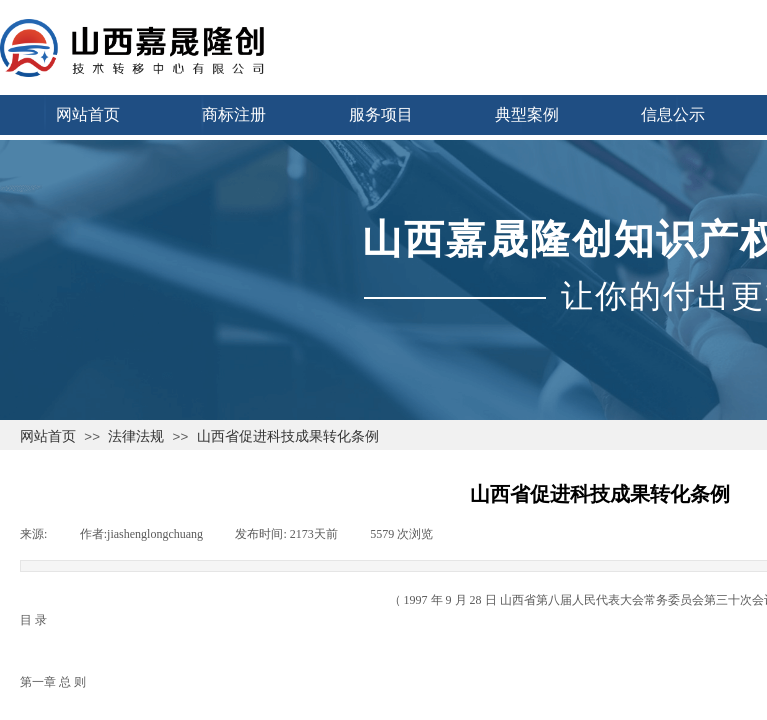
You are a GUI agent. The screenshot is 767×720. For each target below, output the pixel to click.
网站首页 (48, 436)
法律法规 (136, 436)
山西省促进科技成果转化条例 (288, 436)
